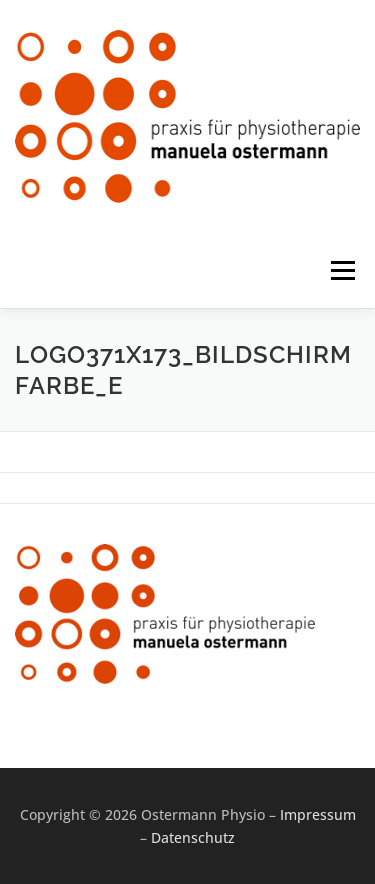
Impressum (318, 814)
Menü (341, 270)
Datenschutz (193, 837)
